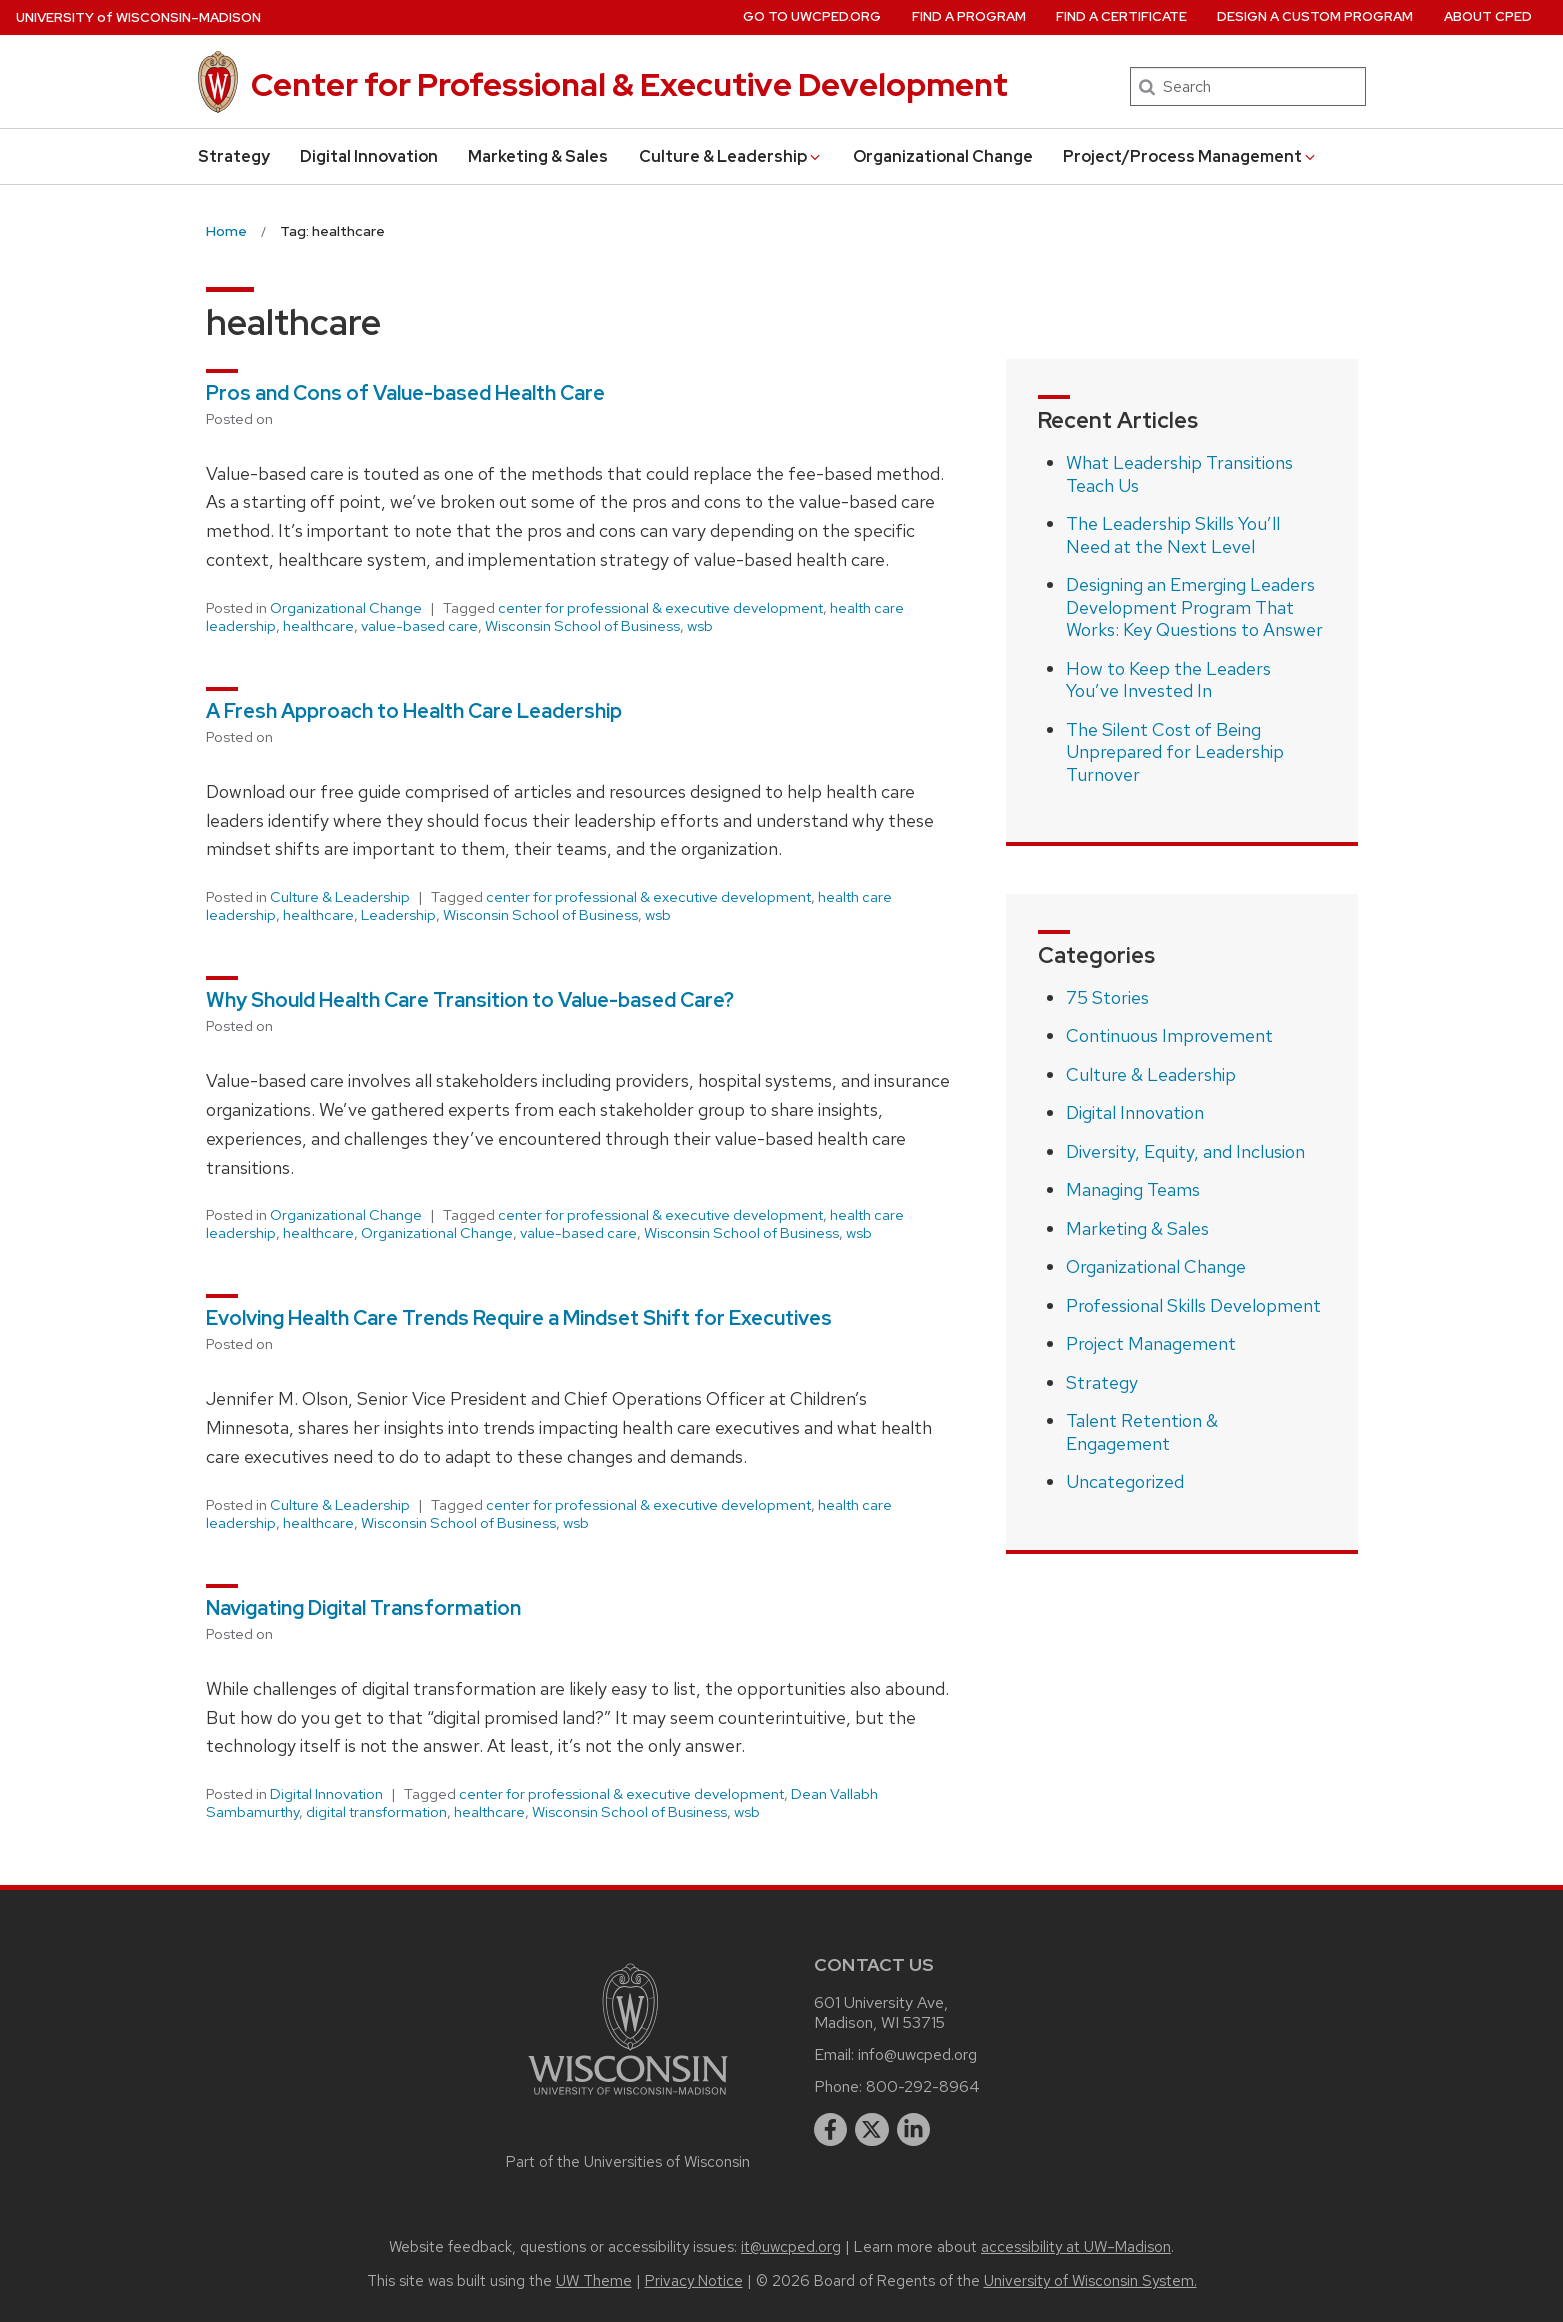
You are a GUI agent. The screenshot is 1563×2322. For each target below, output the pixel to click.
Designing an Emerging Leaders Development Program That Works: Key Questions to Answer (1194, 607)
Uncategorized (1125, 1481)
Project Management (1151, 1343)
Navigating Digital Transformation (363, 1608)
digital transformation (376, 1812)
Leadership (398, 915)
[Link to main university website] (628, 2098)
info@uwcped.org (917, 2054)
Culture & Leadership (731, 156)
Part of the (628, 2162)
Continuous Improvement (1169, 1035)
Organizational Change (943, 156)
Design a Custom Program (1315, 16)
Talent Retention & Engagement (1142, 1432)
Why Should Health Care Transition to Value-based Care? (472, 1000)
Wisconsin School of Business (582, 626)
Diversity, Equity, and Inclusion (1185, 1151)
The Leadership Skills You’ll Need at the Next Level (1173, 535)
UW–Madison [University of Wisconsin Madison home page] (138, 17)
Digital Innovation (369, 156)
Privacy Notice (694, 2281)
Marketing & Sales (538, 156)
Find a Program (969, 16)
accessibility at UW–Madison (1076, 2247)
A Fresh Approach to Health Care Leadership (416, 711)
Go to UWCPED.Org (812, 16)
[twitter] (872, 2130)
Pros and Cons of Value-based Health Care (405, 393)
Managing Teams (1133, 1189)
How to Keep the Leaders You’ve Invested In (1168, 680)
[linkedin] (914, 2130)
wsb (700, 626)
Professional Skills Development (1193, 1305)
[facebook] (831, 2130)
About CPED (1488, 16)
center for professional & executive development (660, 608)
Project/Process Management (1190, 156)
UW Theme (594, 2281)
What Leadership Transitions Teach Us (1179, 474)
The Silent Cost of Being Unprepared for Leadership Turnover (1175, 752)
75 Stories (1107, 997)
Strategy (234, 156)
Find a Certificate (1121, 16)
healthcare (318, 626)
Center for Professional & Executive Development (629, 84)
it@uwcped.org (791, 2247)
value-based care (419, 626)
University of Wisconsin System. (1090, 2281)
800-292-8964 (923, 2086)
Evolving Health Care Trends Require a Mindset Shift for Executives (521, 1318)
